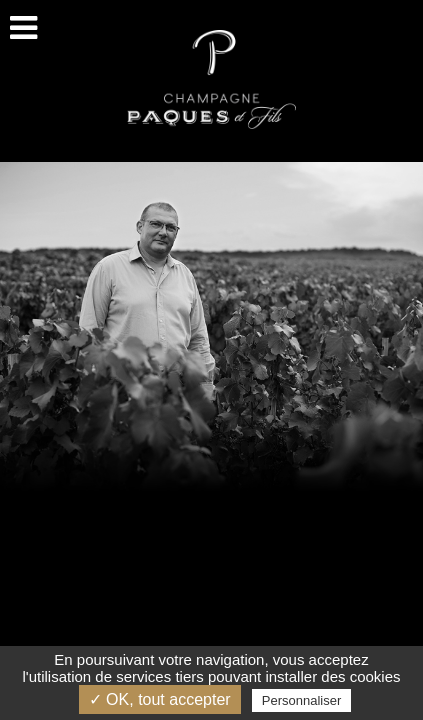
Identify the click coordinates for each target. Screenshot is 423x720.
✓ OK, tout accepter (160, 699)
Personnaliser (302, 700)
